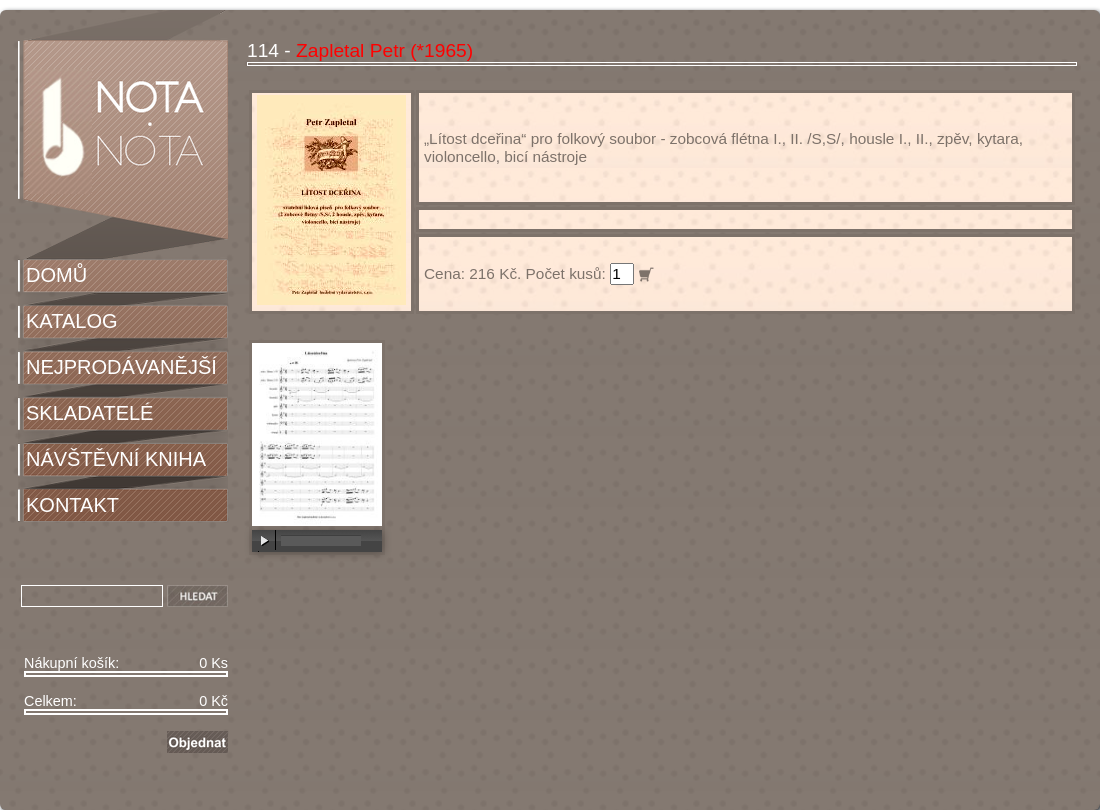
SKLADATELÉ (89, 413)
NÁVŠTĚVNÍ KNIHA (116, 459)
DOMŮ (56, 275)
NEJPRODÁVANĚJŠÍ (121, 367)
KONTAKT (72, 505)
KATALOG (72, 321)
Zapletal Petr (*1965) (384, 50)
